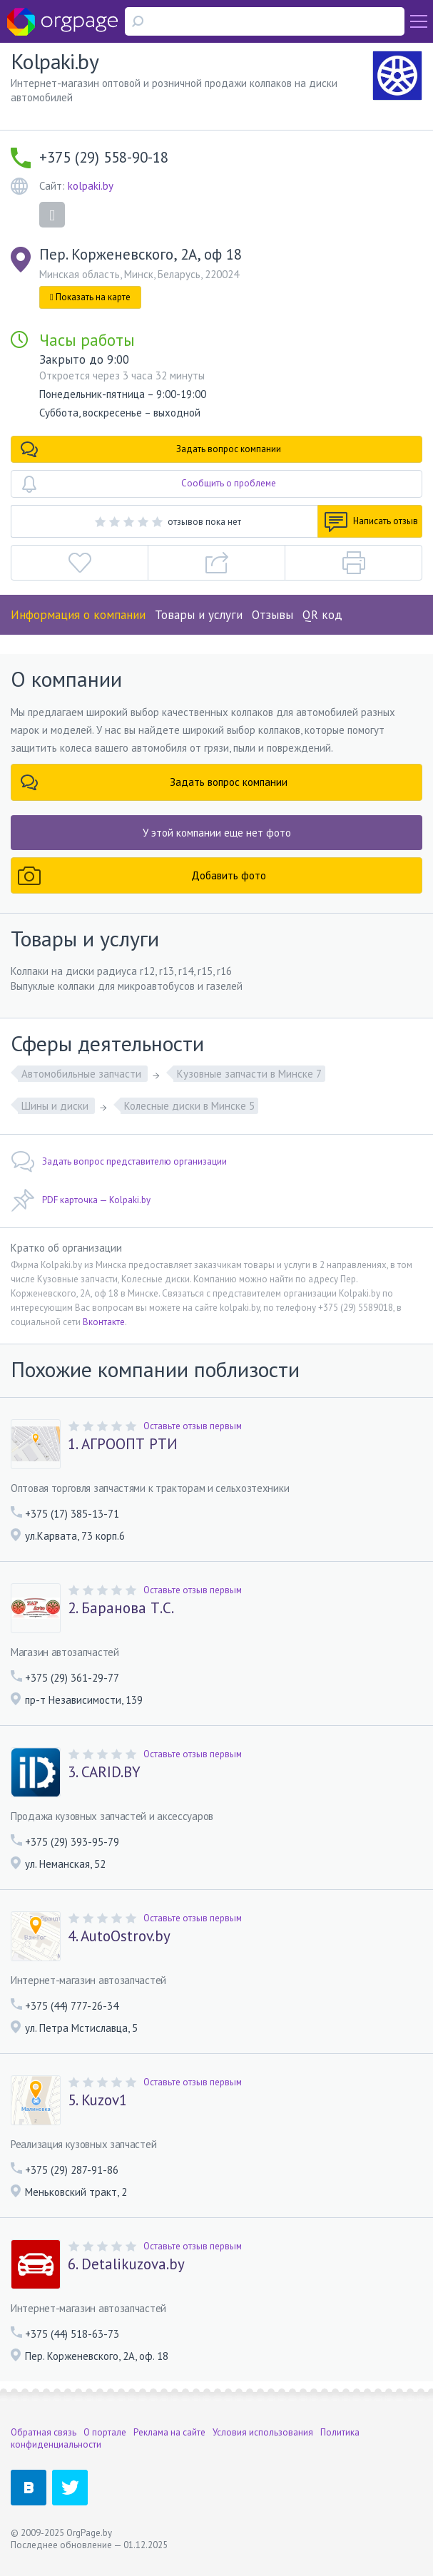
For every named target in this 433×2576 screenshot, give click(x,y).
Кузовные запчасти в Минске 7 (249, 1073)
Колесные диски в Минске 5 (189, 1106)
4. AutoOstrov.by (119, 1936)
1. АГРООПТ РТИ (123, 1444)
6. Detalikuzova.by (126, 2264)
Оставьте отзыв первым (192, 1426)
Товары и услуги (199, 615)
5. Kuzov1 (97, 2100)
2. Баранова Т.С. (121, 1608)
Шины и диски (56, 1106)
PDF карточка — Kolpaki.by (81, 1200)
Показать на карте (90, 297)
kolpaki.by (90, 186)
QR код (322, 615)
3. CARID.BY (104, 1772)
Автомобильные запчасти (82, 1073)
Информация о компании (78, 615)
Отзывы (272, 615)
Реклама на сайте (169, 2432)
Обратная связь (43, 2432)
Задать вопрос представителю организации (119, 1162)
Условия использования (263, 2432)
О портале (104, 2432)
